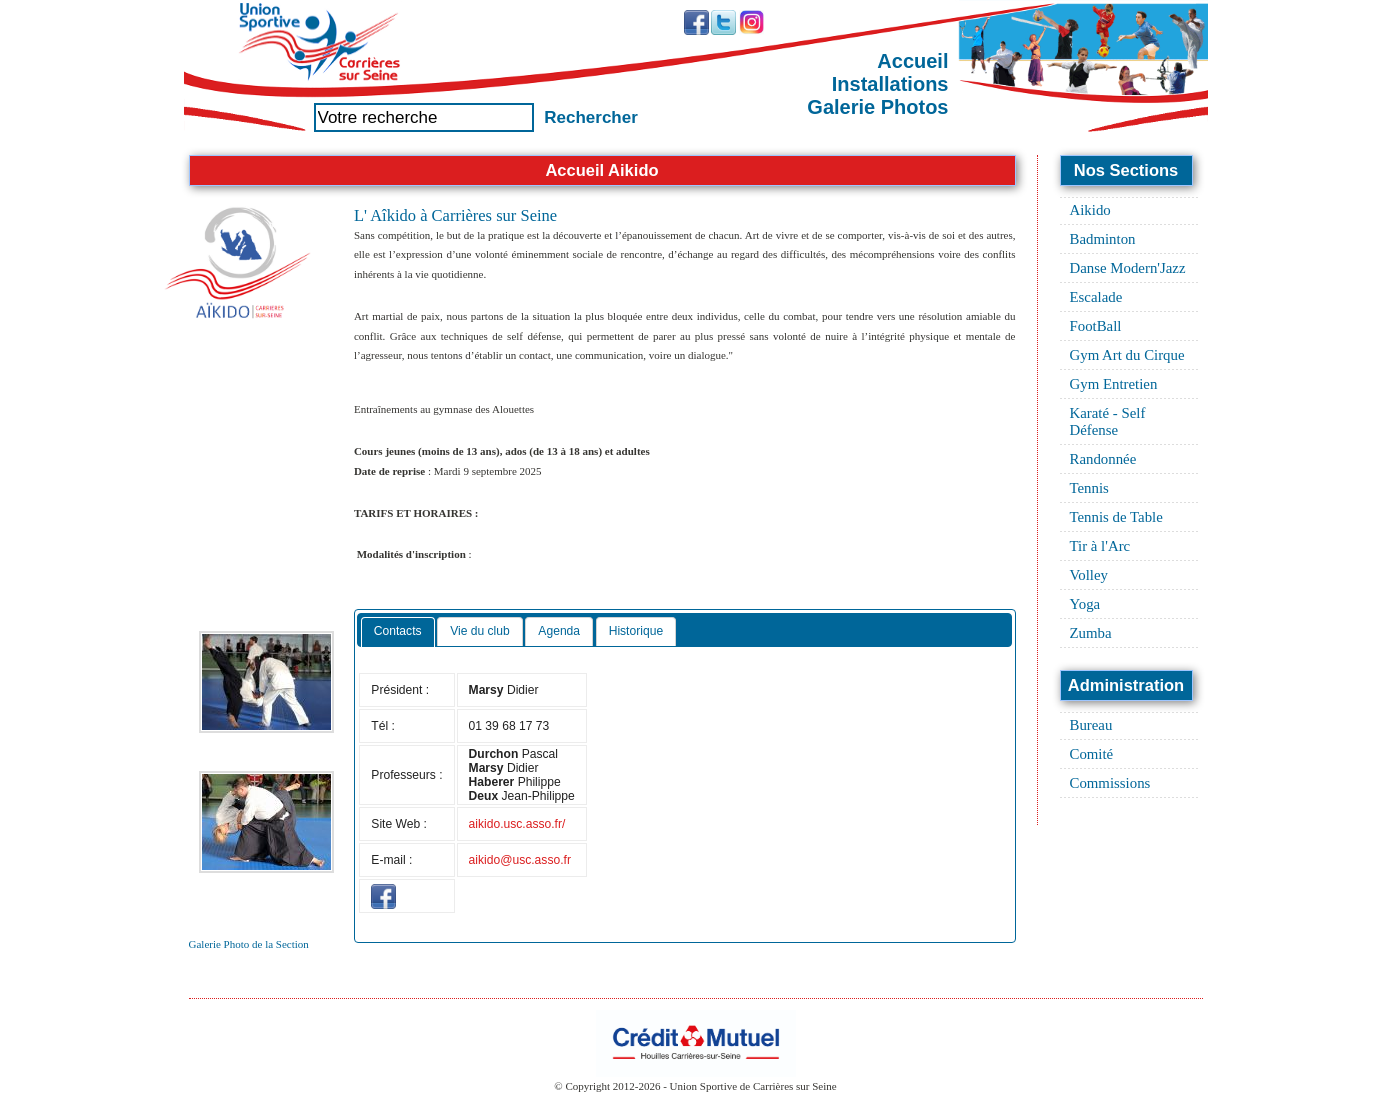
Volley (1089, 575)
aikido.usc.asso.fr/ (517, 824)
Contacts (398, 631)
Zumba (1091, 633)
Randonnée (1103, 459)
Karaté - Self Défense (1108, 421)
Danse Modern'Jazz (1128, 268)
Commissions (1110, 783)
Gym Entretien (1114, 384)
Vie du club (480, 631)
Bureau (1091, 725)
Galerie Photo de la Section (249, 944)
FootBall (1096, 326)
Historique (636, 631)
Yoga (1085, 604)
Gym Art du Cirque (1127, 355)
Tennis (1089, 488)
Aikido (1090, 210)
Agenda (559, 631)
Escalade (1096, 297)
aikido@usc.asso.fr (520, 860)
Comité (1092, 754)
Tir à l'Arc (1100, 546)
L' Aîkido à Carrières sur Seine (455, 215)
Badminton (1103, 239)
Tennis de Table (1116, 517)
